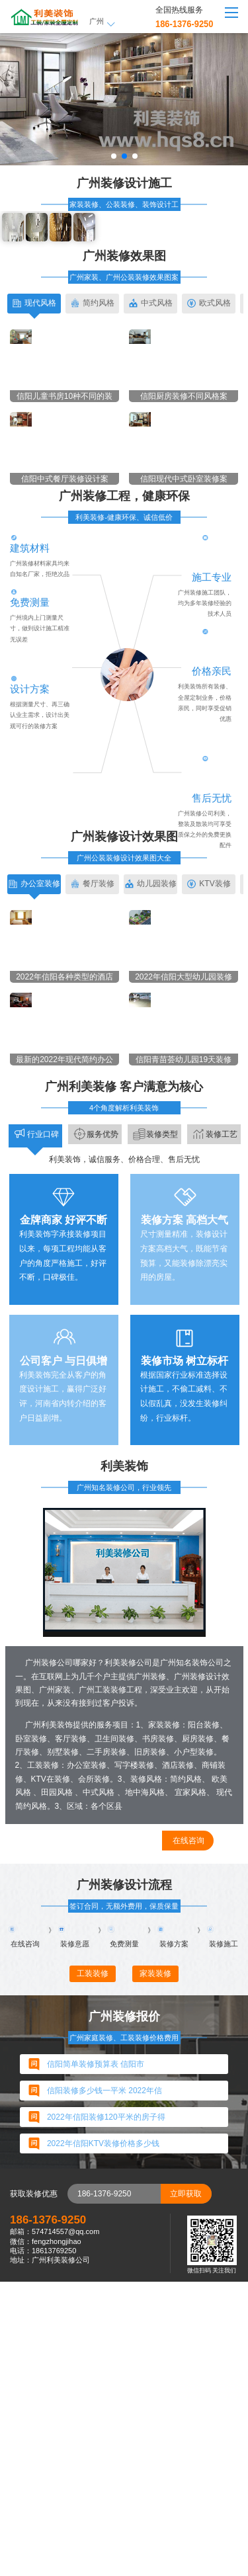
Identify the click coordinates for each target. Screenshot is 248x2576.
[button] (113, 156)
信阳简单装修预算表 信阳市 (95, 2358)
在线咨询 (188, 2114)
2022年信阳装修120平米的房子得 (106, 2411)
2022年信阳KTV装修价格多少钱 (103, 2437)
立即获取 (186, 2487)
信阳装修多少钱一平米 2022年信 (104, 2384)
